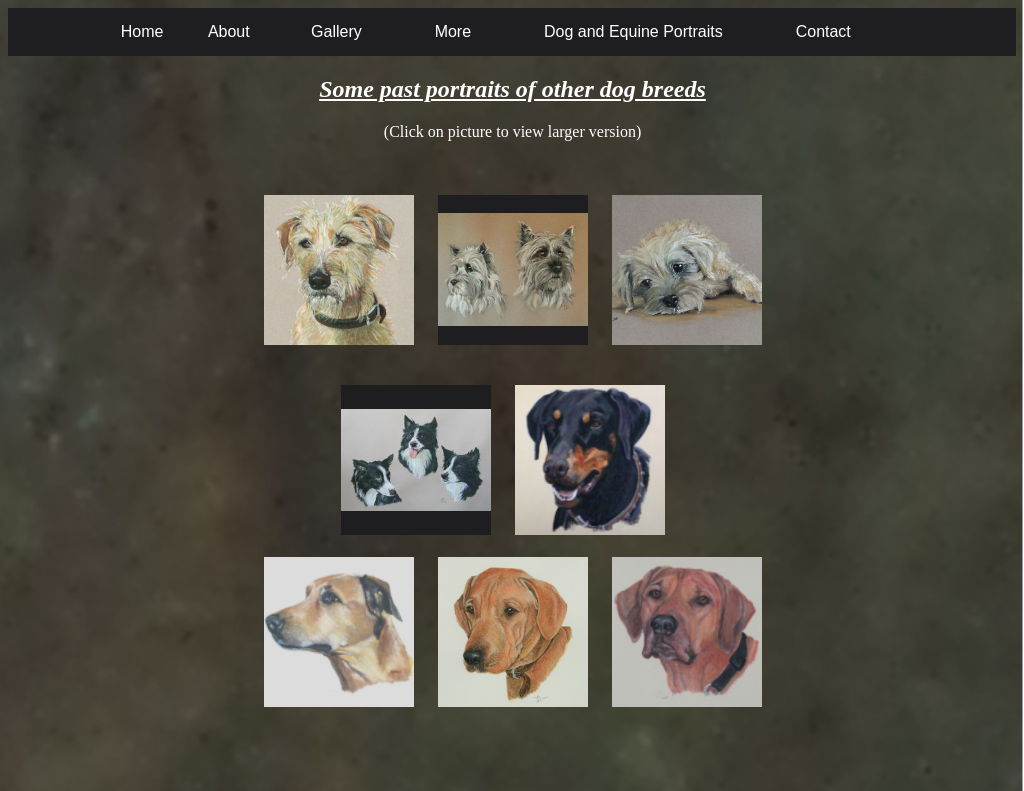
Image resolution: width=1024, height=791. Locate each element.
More (453, 31)
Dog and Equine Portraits (633, 31)
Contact (823, 31)
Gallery (336, 31)
